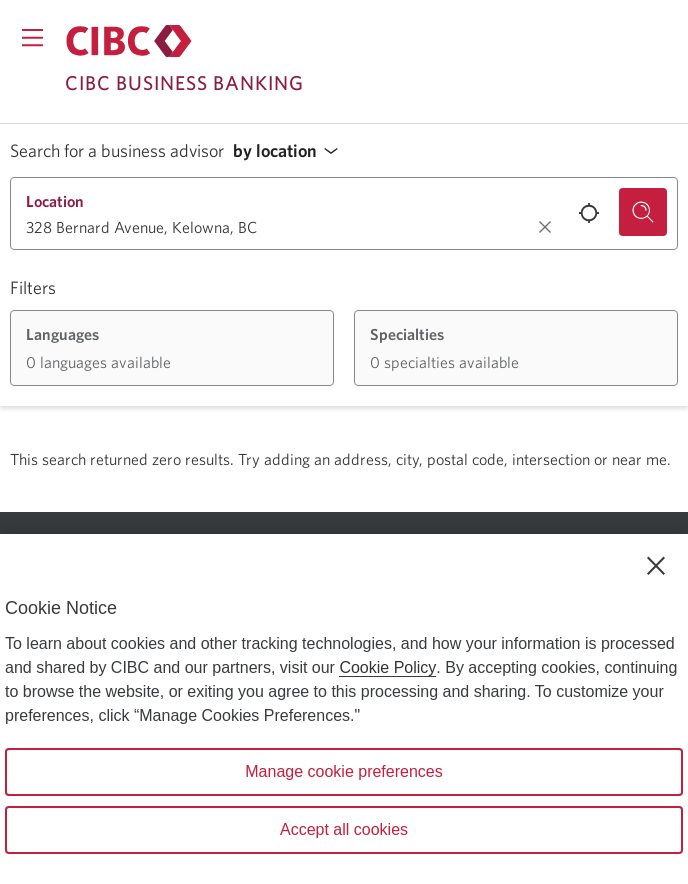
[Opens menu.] (32, 37)
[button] (291, 151)
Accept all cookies (344, 829)
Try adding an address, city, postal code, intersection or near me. (454, 459)
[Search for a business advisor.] (643, 212)
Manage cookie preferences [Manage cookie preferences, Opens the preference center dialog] (343, 771)
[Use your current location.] (589, 213)
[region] (344, 709)
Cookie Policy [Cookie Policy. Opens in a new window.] (387, 667)
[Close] (656, 566)
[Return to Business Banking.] (129, 41)
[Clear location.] (545, 227)
